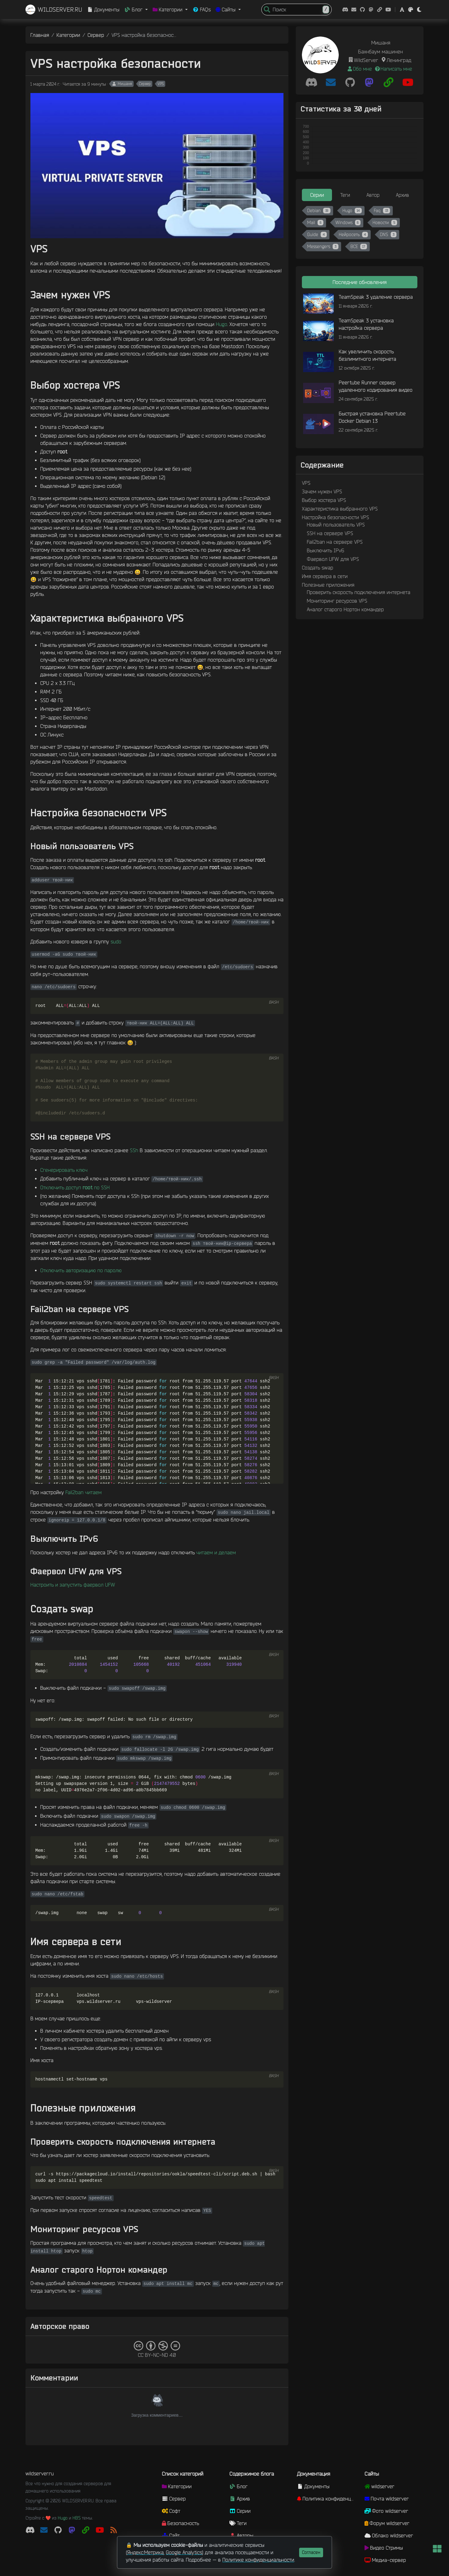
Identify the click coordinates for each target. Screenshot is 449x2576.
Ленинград (399, 60)
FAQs (202, 9)
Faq (382, 210)
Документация (313, 2474)
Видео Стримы (384, 2548)
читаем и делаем (216, 1552)
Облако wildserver (389, 2535)
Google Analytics (184, 2552)
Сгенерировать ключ (64, 1170)
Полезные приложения (328, 585)
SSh (134, 1150)
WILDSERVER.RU (53, 10)
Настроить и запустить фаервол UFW (72, 1584)
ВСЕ (358, 246)
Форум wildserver (387, 2523)
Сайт (171, 2535)
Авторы (241, 2535)
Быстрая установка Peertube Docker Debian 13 (372, 417)
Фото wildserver (386, 2511)
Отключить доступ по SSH (75, 1187)
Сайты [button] (226, 9)
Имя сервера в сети (325, 576)
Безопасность (180, 2523)
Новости (385, 222)
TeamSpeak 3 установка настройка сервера (366, 324)
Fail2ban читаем (83, 1492)
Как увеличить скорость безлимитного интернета (367, 355)
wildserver (379, 2486)
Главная (39, 35)
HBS (76, 2518)
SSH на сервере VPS (330, 533)
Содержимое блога (251, 2474)
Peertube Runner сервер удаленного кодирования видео (375, 386)
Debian (318, 210)
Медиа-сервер (385, 2560)
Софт (171, 2511)
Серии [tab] (317, 195)
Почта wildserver (387, 2498)
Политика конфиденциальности (328, 2498)
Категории (68, 35)
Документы (103, 9)
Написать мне (393, 69)
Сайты (372, 2474)
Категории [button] (168, 9)
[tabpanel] (359, 230)
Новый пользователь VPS (336, 524)
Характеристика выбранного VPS (340, 508)
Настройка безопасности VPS (335, 517)
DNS (388, 234)
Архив (239, 2498)
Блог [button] (134, 9)
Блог (238, 2486)
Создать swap (317, 567)
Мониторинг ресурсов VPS (337, 601)
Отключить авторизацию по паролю (81, 1270)
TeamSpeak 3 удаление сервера (376, 297)
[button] (402, 9)
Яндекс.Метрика (145, 2552)
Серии (240, 2511)
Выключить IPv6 (325, 550)
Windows (348, 222)
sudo (116, 941)
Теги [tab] (345, 195)
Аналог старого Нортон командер (345, 609)
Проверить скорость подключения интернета (358, 592)
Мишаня (122, 84)
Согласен (311, 2552)
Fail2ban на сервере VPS (335, 542)
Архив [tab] (402, 195)
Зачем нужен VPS (322, 491)
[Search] (299, 9)
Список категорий (182, 2474)
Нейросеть (353, 234)
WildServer (366, 60)
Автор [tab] (373, 195)
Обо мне (359, 69)
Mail (315, 222)
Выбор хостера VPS (324, 500)
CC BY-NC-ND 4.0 (157, 2349)
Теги (238, 2523)
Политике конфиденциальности (258, 2559)
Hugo (221, 324)
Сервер (96, 35)
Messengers (322, 246)
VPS (161, 84)
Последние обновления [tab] (360, 282)
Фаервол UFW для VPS (333, 559)
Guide (317, 234)
